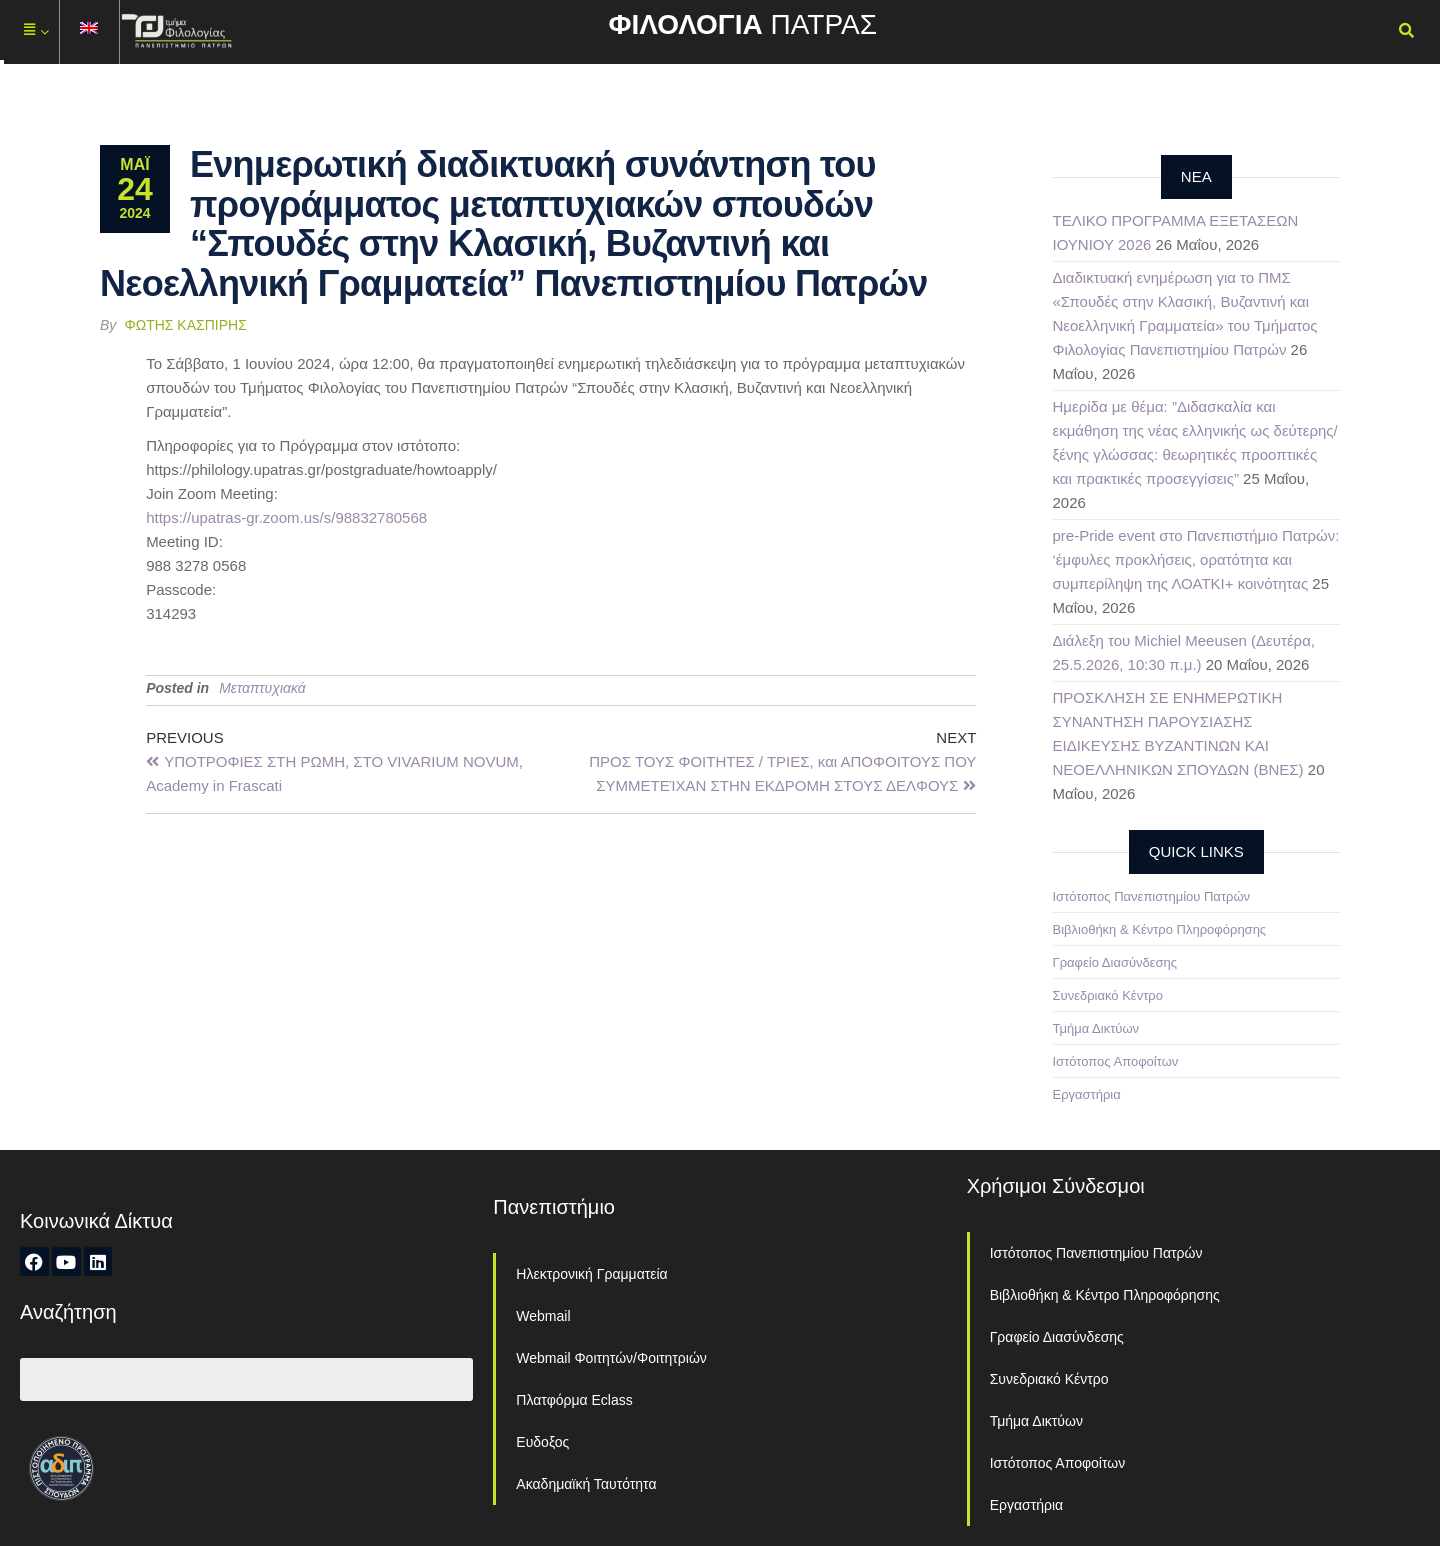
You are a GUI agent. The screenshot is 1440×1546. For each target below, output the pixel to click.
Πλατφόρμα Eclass (574, 1400)
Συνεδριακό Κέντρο (1108, 995)
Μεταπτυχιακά (262, 688)
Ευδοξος (542, 1442)
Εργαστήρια (1087, 1094)
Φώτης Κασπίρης (186, 325)
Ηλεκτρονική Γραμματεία (591, 1274)
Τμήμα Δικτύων (1096, 1028)
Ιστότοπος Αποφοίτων (1116, 1061)
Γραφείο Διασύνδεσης (1115, 962)
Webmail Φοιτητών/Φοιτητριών (611, 1358)
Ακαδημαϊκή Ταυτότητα (586, 1484)
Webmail (543, 1316)
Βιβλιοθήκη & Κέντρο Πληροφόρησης (1160, 929)
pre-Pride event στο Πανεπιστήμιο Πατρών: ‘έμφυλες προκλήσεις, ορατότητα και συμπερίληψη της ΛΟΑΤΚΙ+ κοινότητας (1196, 559)
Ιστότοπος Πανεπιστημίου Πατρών (1152, 896)
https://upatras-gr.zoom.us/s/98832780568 (286, 517)
